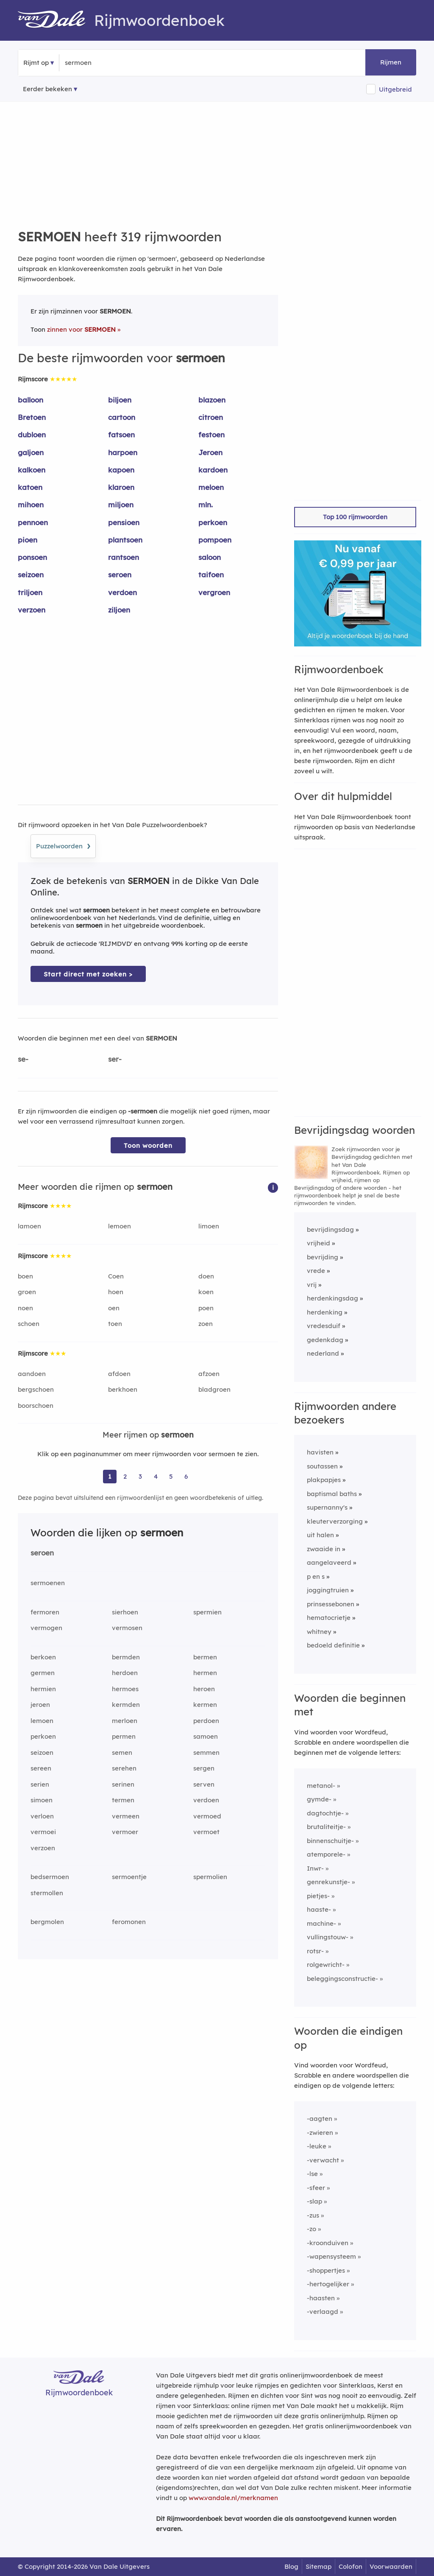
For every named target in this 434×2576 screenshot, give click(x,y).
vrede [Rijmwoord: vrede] (316, 1271)
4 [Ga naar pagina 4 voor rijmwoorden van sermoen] (156, 1476)
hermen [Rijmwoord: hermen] (205, 1673)
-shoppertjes (326, 2270)
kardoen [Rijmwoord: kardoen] (213, 469)
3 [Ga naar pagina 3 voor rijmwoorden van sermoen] (140, 1476)
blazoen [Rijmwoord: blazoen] (211, 399)
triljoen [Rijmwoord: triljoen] (30, 592)
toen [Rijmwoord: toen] (115, 1324)
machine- (321, 1923)
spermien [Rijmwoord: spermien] (207, 1612)
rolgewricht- (326, 1965)
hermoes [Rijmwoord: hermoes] (125, 1689)
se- (23, 1058)
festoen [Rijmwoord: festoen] (211, 434)
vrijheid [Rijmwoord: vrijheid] (318, 1243)
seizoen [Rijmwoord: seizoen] (31, 574)
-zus (313, 2215)
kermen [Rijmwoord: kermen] (205, 1705)
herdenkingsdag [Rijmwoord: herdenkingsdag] (332, 1298)
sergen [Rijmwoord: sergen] (203, 1768)
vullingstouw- (327, 1937)
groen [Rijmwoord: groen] (27, 1292)
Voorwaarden (391, 2566)
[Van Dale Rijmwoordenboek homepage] (56, 20)
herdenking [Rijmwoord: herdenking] (324, 1312)
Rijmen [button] (390, 62)
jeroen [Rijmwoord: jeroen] (40, 1705)
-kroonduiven (327, 2243)
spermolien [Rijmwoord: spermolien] (210, 1877)
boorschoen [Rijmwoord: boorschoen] (35, 1405)
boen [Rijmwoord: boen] (25, 1276)
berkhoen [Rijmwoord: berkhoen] (122, 1389)
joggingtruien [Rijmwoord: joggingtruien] (328, 1590)
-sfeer (316, 2188)
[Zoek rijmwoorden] (106, 63)
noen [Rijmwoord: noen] (25, 1308)
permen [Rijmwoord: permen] (124, 1736)
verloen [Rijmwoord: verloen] (42, 1816)
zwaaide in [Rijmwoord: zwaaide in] (323, 1549)
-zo (311, 2229)
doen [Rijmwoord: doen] (206, 1276)
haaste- (319, 1909)
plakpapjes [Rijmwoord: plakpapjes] (324, 1480)
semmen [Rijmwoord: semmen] (206, 1752)
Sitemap (318, 2566)
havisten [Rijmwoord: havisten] (320, 1452)
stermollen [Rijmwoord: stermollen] (47, 1893)
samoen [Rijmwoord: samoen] (205, 1736)
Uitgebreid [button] (395, 89)
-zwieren (320, 2132)
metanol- (321, 1786)
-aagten (319, 2119)
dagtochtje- (325, 1813)
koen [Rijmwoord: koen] (206, 1292)
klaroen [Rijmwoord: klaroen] (121, 487)
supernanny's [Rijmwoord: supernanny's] (327, 1507)
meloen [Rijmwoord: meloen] (211, 487)
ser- (115, 1058)
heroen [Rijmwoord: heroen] (204, 1689)
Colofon (350, 2566)
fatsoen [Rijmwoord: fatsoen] (121, 434)
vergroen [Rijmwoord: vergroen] (214, 592)
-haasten (321, 2298)
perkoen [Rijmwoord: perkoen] (212, 522)
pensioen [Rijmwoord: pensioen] (123, 522)
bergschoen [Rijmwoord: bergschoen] (36, 1389)
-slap (314, 2201)
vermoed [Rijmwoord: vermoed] (207, 1816)
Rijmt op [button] (36, 63)
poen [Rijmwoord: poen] (206, 1308)
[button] (273, 1187)
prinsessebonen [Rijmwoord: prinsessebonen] (330, 1604)
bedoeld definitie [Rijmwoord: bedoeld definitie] (333, 1645)
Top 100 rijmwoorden (355, 517)
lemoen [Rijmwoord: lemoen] (119, 1226)
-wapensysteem (331, 2256)
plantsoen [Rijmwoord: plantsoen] (125, 539)
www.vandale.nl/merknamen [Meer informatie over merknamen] (233, 2498)
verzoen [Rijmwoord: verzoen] (31, 609)
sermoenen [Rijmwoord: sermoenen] (48, 1583)
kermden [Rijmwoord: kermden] (126, 1705)
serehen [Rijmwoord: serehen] (124, 1768)
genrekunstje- (328, 1882)
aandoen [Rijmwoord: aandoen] (32, 1374)
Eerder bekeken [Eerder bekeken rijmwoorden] (47, 89)
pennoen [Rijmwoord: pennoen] (33, 522)
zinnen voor (81, 329)
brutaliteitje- (326, 1827)
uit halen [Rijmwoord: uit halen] (320, 1535)
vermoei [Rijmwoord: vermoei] (43, 1832)
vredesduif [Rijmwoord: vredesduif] (323, 1326)
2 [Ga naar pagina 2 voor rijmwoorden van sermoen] (125, 1476)
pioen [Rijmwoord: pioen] (27, 539)
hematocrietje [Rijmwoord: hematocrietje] (329, 1618)
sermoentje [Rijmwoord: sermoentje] (129, 1877)
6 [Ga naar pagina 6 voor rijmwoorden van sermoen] (186, 1476)
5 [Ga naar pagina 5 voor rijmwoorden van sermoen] (171, 1476)
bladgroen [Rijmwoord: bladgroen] (214, 1389)
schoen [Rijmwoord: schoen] (28, 1324)
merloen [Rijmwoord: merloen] (124, 1721)
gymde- (319, 1799)
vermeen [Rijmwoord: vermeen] (125, 1816)
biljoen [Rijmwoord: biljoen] (119, 399)
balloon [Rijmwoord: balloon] (30, 399)
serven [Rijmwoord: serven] (203, 1784)
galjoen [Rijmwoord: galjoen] (31, 452)
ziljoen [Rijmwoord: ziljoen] (119, 609)
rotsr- (315, 1951)
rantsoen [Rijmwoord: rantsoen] (123, 557)
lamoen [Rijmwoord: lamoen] (29, 1226)
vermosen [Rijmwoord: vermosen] (127, 1628)
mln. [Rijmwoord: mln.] (205, 504)
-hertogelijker (328, 2284)
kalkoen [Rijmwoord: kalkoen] (31, 469)
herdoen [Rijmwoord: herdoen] (125, 1673)
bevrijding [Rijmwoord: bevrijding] (322, 1257)
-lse (312, 2174)
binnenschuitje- (330, 1841)
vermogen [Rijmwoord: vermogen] (46, 1628)
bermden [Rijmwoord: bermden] (126, 1657)
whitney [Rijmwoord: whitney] (319, 1632)
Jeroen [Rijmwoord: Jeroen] (210, 452)
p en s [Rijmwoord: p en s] (316, 1576)
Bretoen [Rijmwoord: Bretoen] (32, 417)
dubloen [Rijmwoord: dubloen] (32, 434)
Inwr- (315, 1868)
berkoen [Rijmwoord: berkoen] (43, 1657)
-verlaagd (322, 2311)
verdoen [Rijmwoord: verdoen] (122, 592)
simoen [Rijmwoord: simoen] (42, 1800)
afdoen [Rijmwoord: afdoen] (119, 1374)
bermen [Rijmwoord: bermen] (205, 1657)
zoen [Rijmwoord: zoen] (205, 1324)
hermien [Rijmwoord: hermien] (43, 1689)
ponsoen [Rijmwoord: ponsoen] (32, 557)
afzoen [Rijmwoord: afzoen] (209, 1374)
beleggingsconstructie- (342, 1979)
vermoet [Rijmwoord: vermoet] (206, 1832)
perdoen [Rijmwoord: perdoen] (206, 1721)
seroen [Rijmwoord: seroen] (119, 574)
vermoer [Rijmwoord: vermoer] (125, 1832)
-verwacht (323, 2160)
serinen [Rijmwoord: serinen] (123, 1784)
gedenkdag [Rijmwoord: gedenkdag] (325, 1340)
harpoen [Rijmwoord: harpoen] (122, 452)
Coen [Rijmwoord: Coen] (116, 1276)
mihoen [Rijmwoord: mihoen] (31, 504)
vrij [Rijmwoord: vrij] (312, 1285)
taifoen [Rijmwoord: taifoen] (211, 574)
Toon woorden (148, 1145)
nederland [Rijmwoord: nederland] (323, 1353)
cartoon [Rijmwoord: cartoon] (121, 417)
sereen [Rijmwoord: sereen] (41, 1768)
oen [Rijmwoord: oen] (114, 1308)
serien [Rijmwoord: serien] (40, 1784)
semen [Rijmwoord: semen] (122, 1752)
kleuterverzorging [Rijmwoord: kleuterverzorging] (335, 1521)
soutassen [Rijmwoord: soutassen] (322, 1466)
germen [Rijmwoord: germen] (43, 1673)
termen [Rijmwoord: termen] (123, 1800)
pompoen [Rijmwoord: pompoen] (214, 539)
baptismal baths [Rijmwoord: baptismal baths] (332, 1494)
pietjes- (318, 1896)
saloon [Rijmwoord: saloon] (209, 557)
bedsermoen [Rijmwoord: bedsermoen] (50, 1877)
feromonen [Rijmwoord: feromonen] (129, 1922)
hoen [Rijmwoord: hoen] (115, 1292)
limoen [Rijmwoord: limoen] (208, 1226)
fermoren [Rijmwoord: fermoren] (45, 1612)
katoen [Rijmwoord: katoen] (30, 487)
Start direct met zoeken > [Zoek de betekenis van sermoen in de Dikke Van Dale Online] (88, 974)
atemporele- (326, 1854)
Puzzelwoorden (63, 845)
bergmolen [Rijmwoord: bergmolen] (47, 1922)
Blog (291, 2566)
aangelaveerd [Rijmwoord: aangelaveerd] (329, 1562)
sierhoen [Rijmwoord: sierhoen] (125, 1612)
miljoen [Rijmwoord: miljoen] (121, 504)
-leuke (316, 2146)
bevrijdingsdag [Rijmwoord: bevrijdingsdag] (330, 1229)
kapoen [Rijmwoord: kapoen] (121, 469)
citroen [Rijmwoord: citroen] (210, 417)
